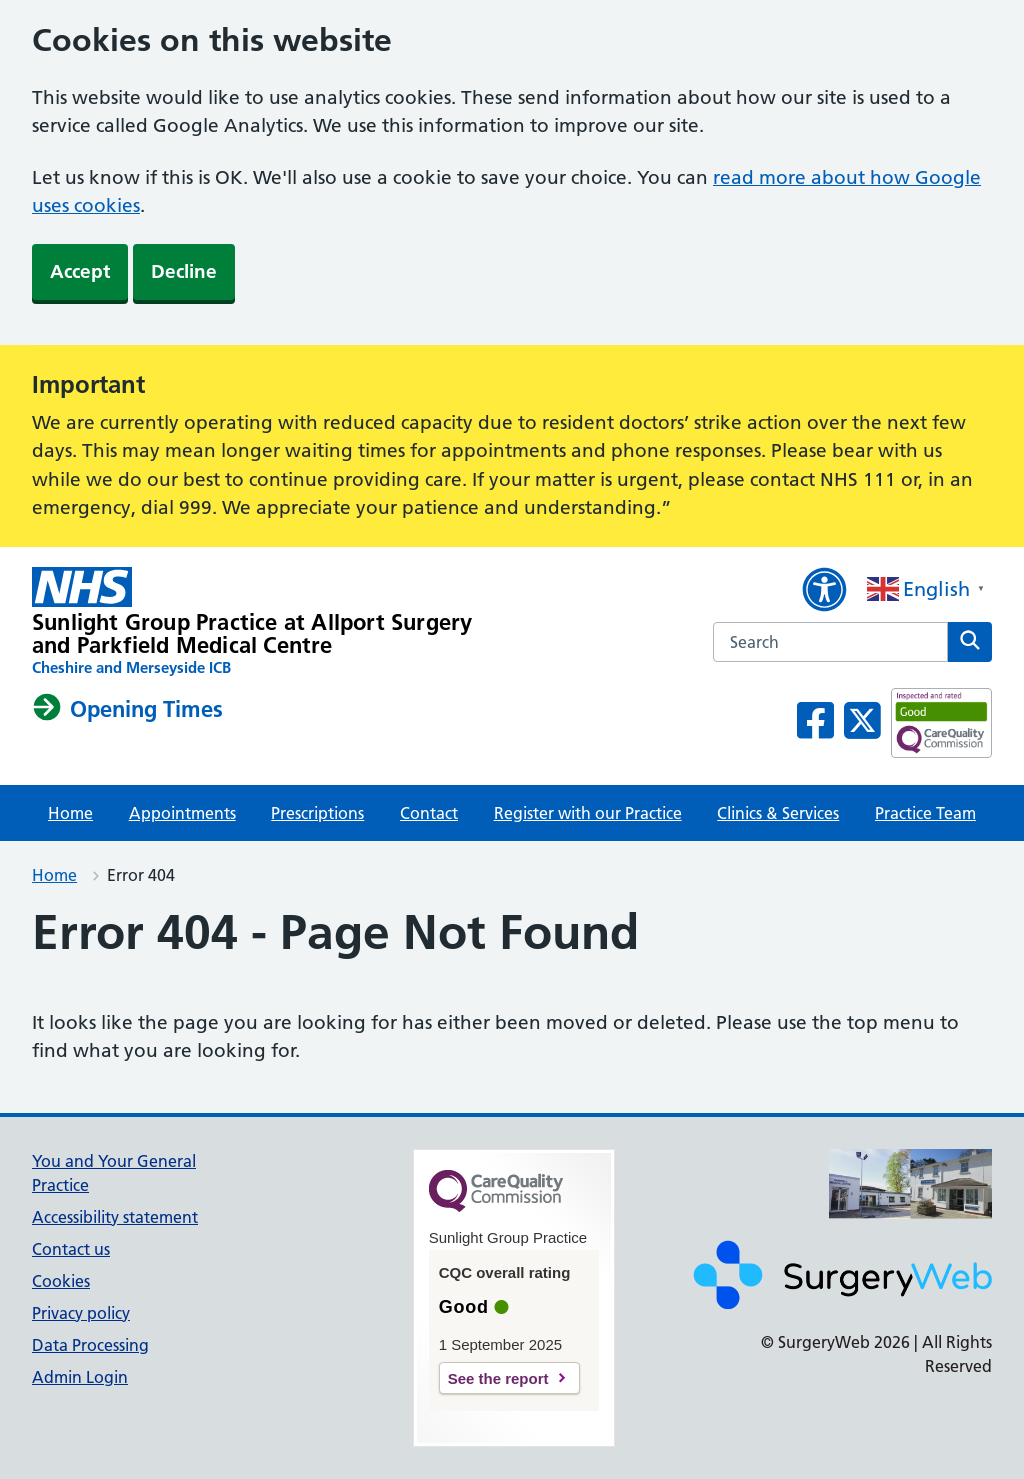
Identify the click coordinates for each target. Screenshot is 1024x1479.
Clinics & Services (778, 813)
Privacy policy (81, 1313)
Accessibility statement (115, 1217)
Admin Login (80, 1377)
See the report (498, 1378)
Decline (184, 271)
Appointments (182, 813)
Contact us (71, 1249)
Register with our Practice (588, 813)
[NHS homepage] (252, 622)
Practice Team (925, 813)
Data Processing (90, 1345)
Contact (429, 813)
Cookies (61, 1281)
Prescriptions (317, 813)
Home (70, 813)
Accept (80, 271)
